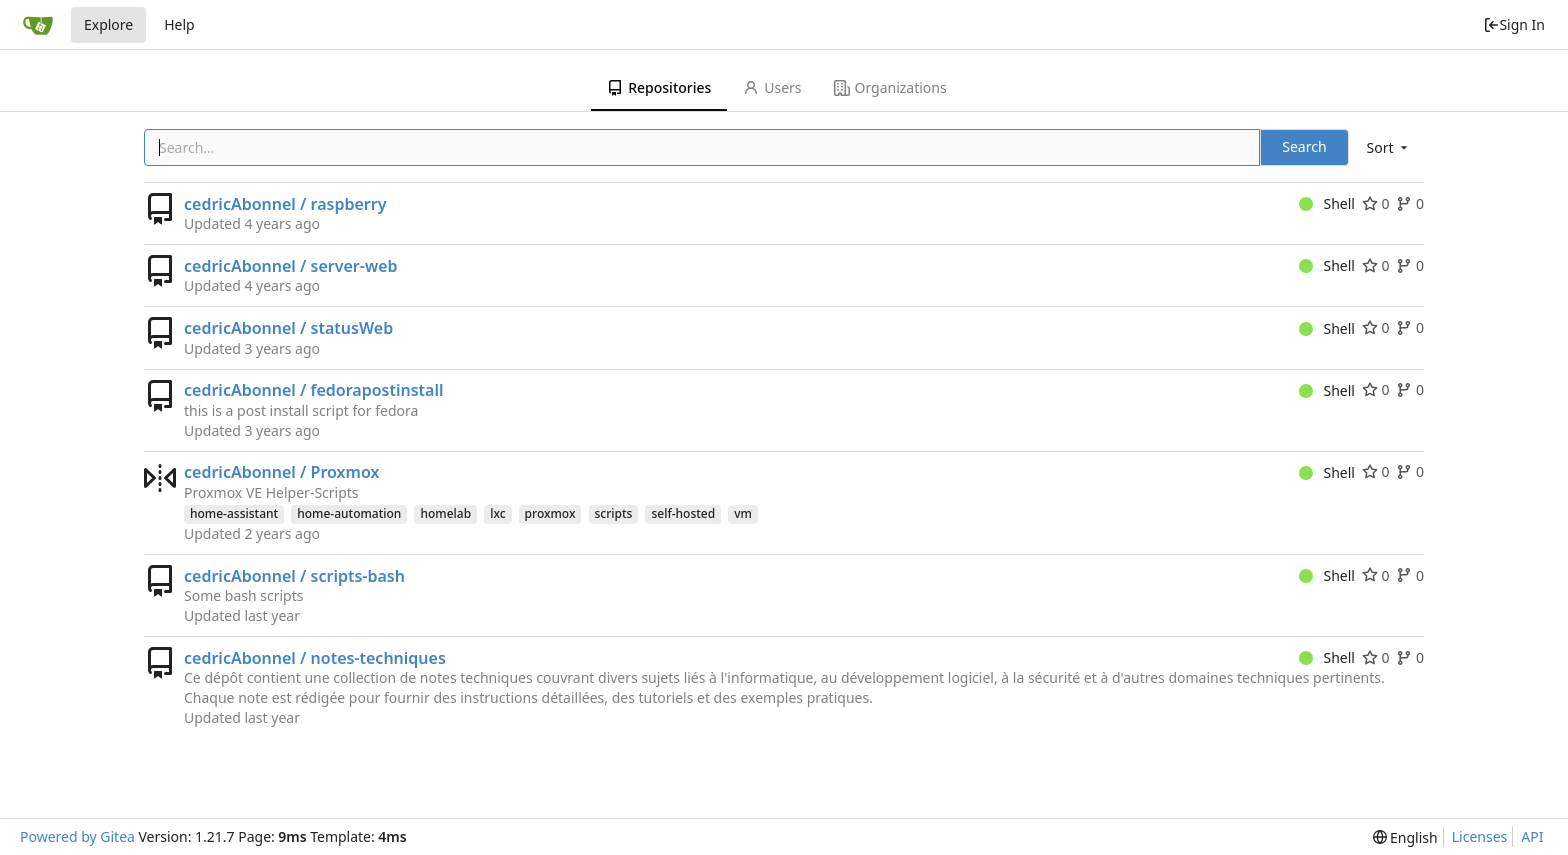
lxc (497, 513)
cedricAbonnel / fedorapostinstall (314, 390)
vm (743, 513)
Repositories (659, 87)
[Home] (38, 25)
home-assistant (234, 513)
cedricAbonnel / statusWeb (288, 328)
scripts (614, 513)
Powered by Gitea (77, 836)
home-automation (349, 513)
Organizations (890, 87)
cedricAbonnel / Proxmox (281, 472)
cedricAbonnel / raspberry (285, 204)
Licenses (1480, 836)
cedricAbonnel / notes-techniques (315, 658)
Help (179, 24)
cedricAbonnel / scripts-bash (294, 576)
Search (1304, 146)
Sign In (1514, 24)
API (1532, 836)
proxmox (550, 513)
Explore (108, 24)
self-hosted (683, 513)
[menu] (1389, 147)
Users (772, 87)
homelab (445, 513)
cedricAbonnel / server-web (291, 266)
